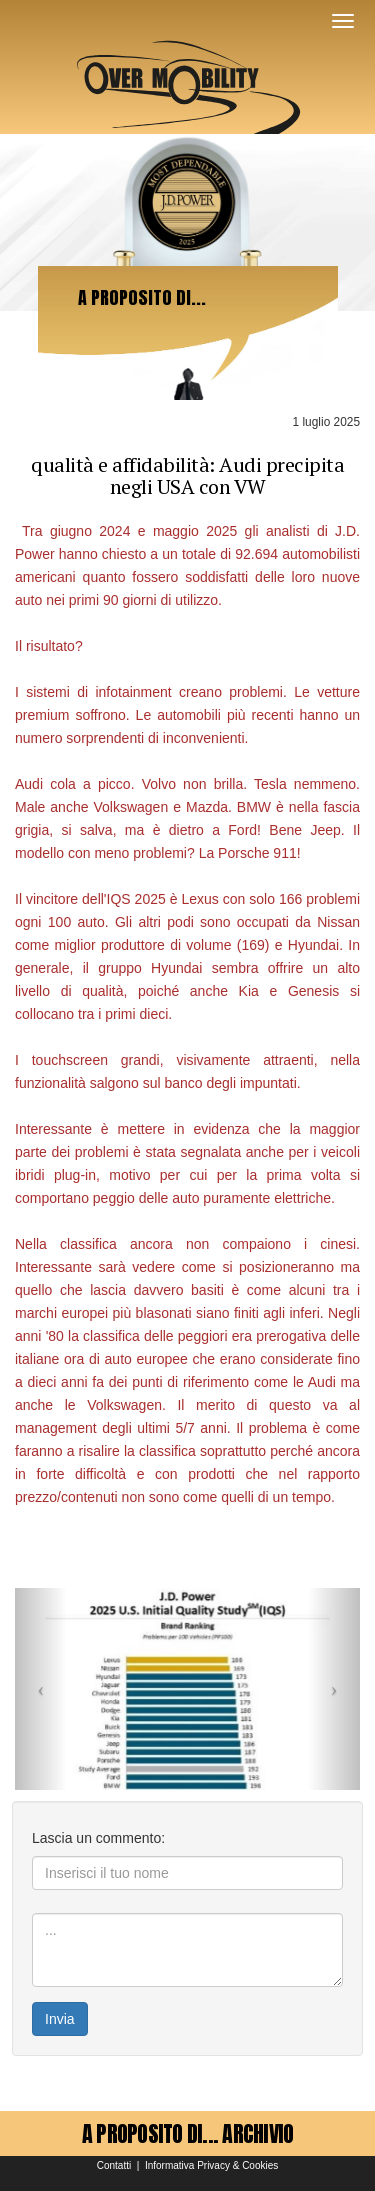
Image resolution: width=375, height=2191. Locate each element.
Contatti (114, 2165)
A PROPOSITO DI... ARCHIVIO (188, 2133)
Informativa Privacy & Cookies (211, 2165)
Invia (60, 2019)
